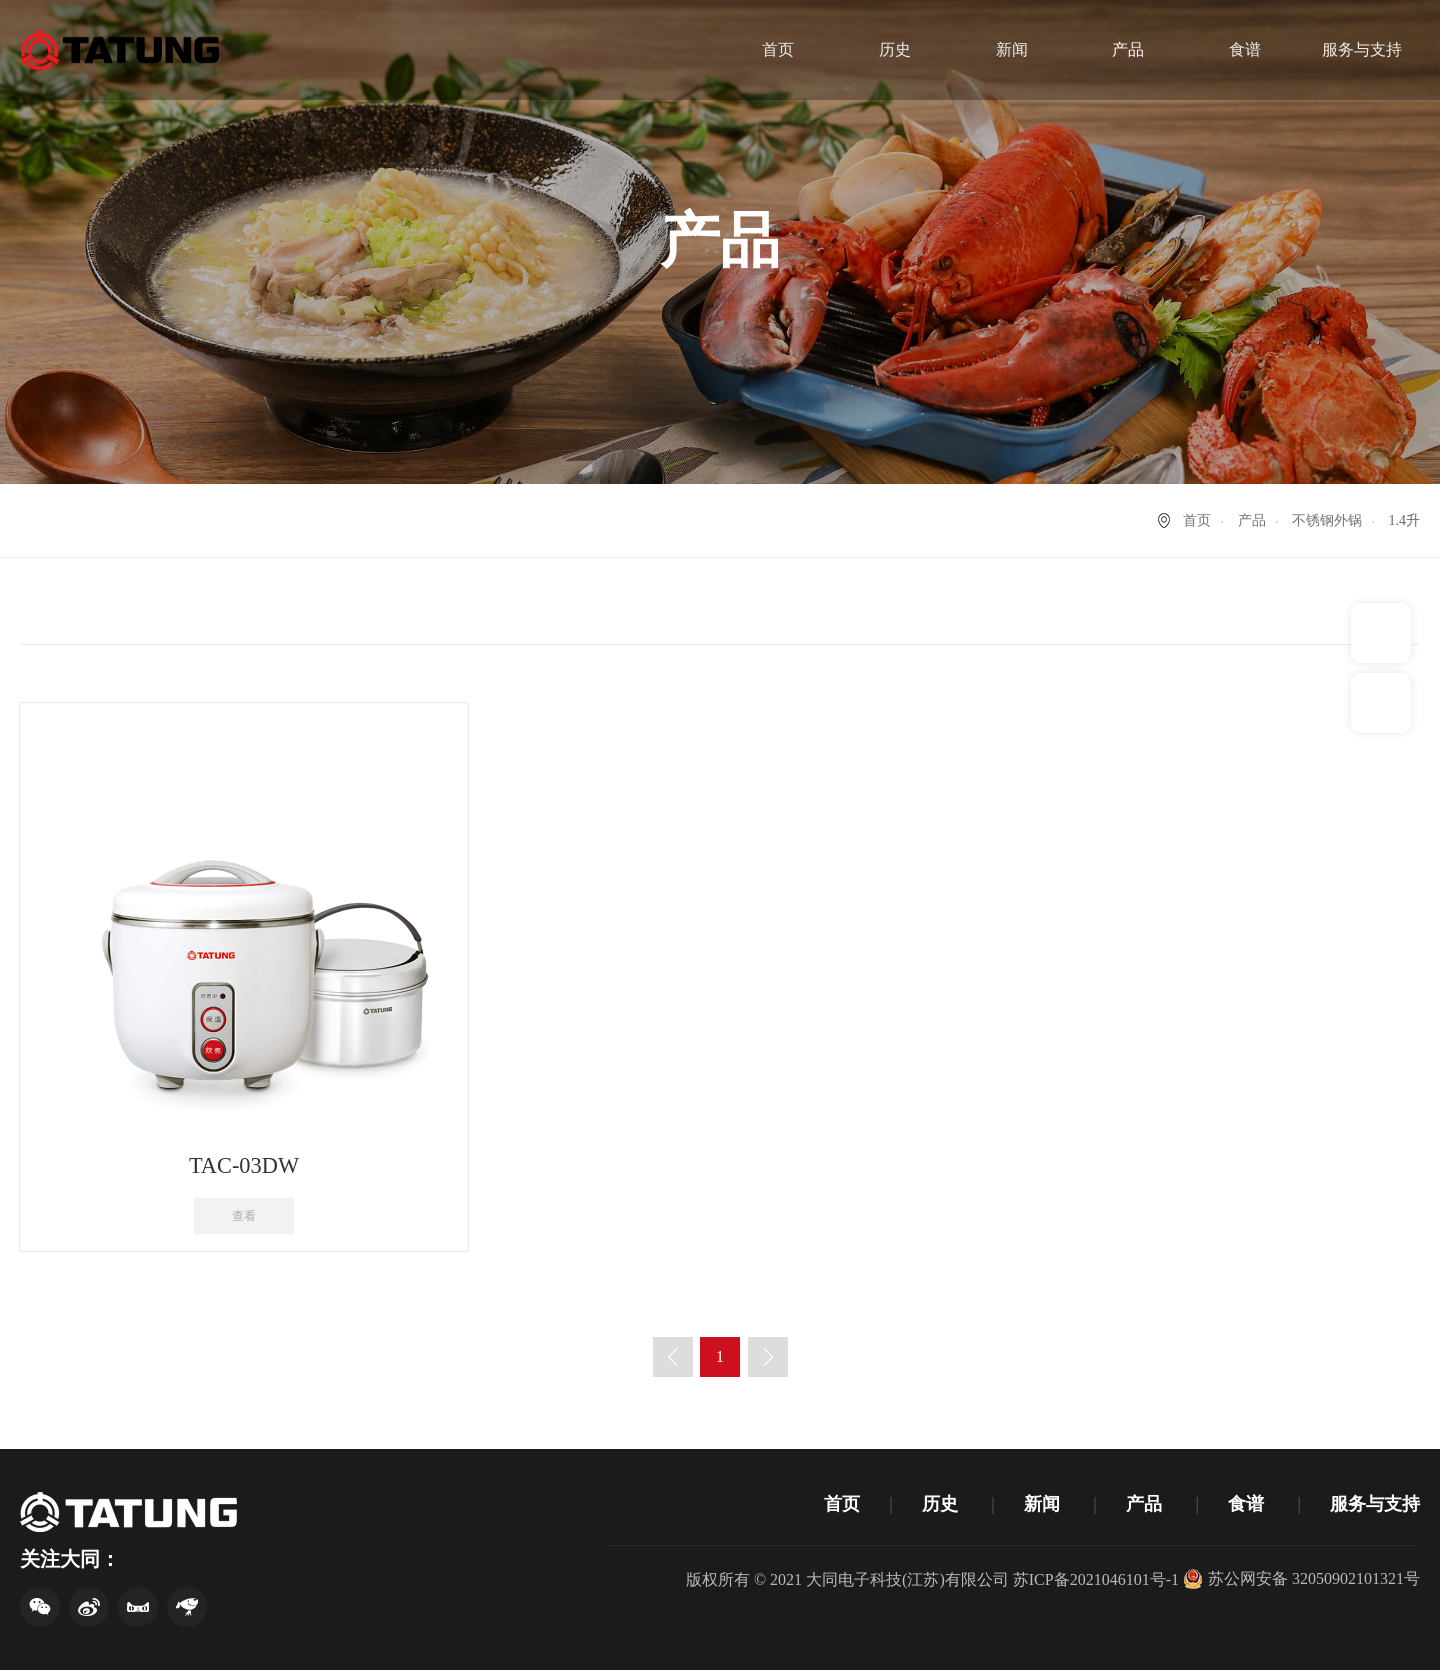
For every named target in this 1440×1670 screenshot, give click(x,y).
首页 (778, 49)
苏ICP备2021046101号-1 (1096, 1579)
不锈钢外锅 (1327, 520)
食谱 (1245, 49)
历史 (895, 49)
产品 (1128, 49)
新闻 (1012, 49)
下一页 (768, 1357)
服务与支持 (1362, 49)
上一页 (673, 1357)
